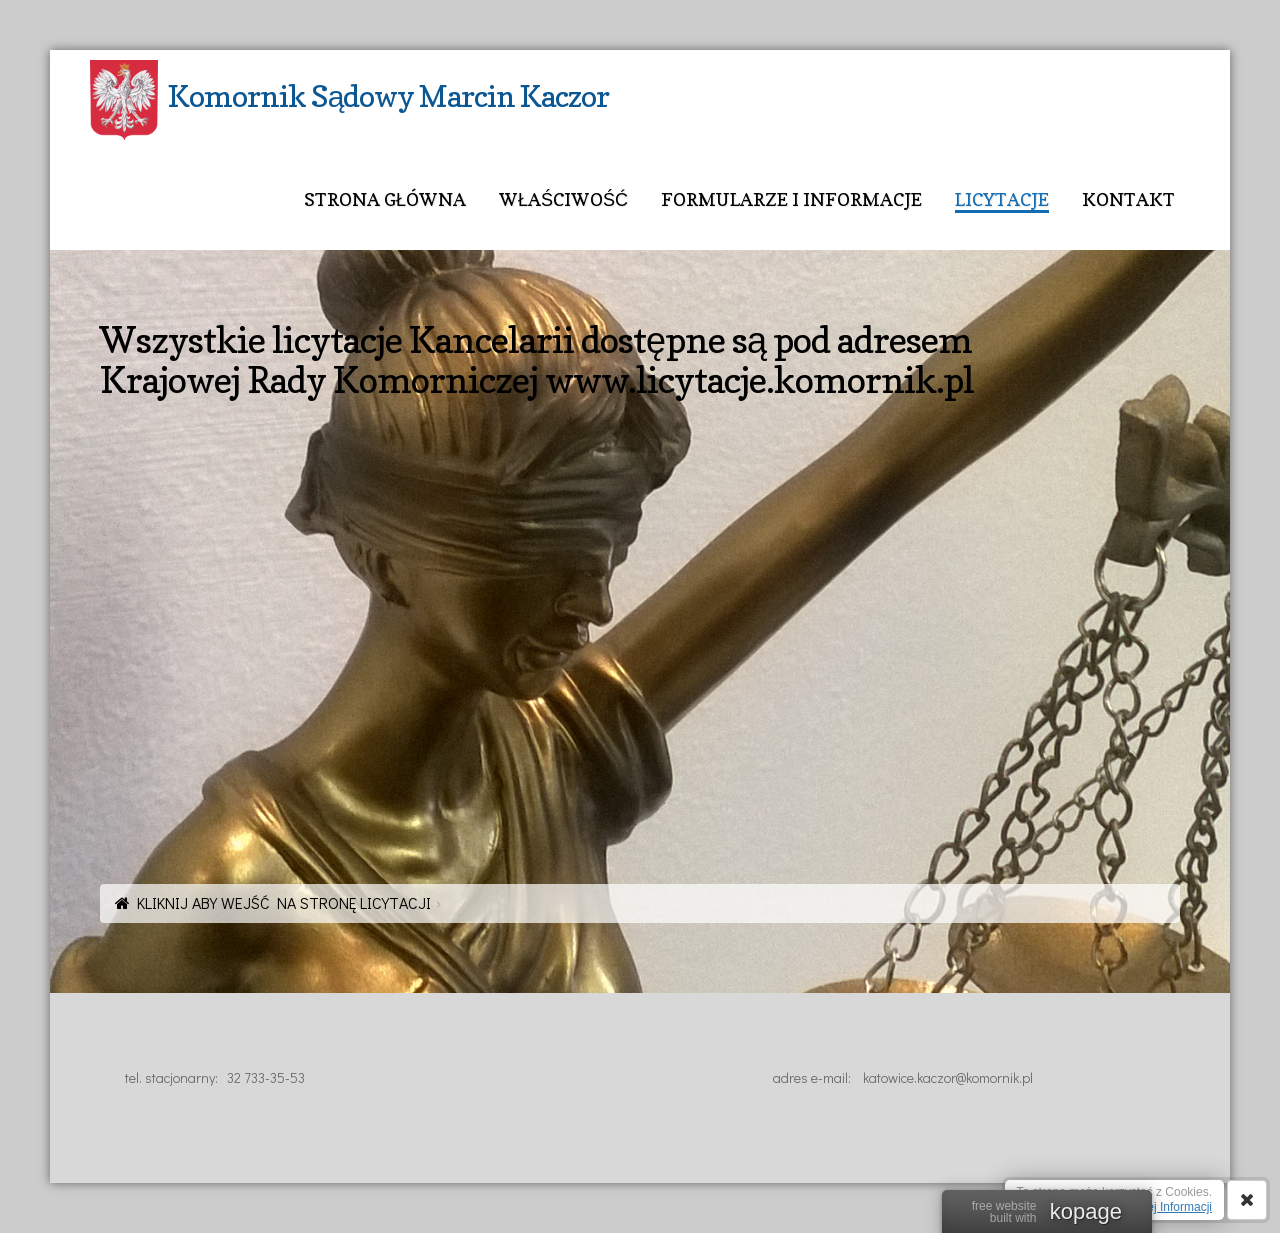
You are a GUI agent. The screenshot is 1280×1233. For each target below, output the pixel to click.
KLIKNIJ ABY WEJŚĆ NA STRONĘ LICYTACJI (284, 902)
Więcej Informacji (1166, 1207)
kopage (1086, 1212)
